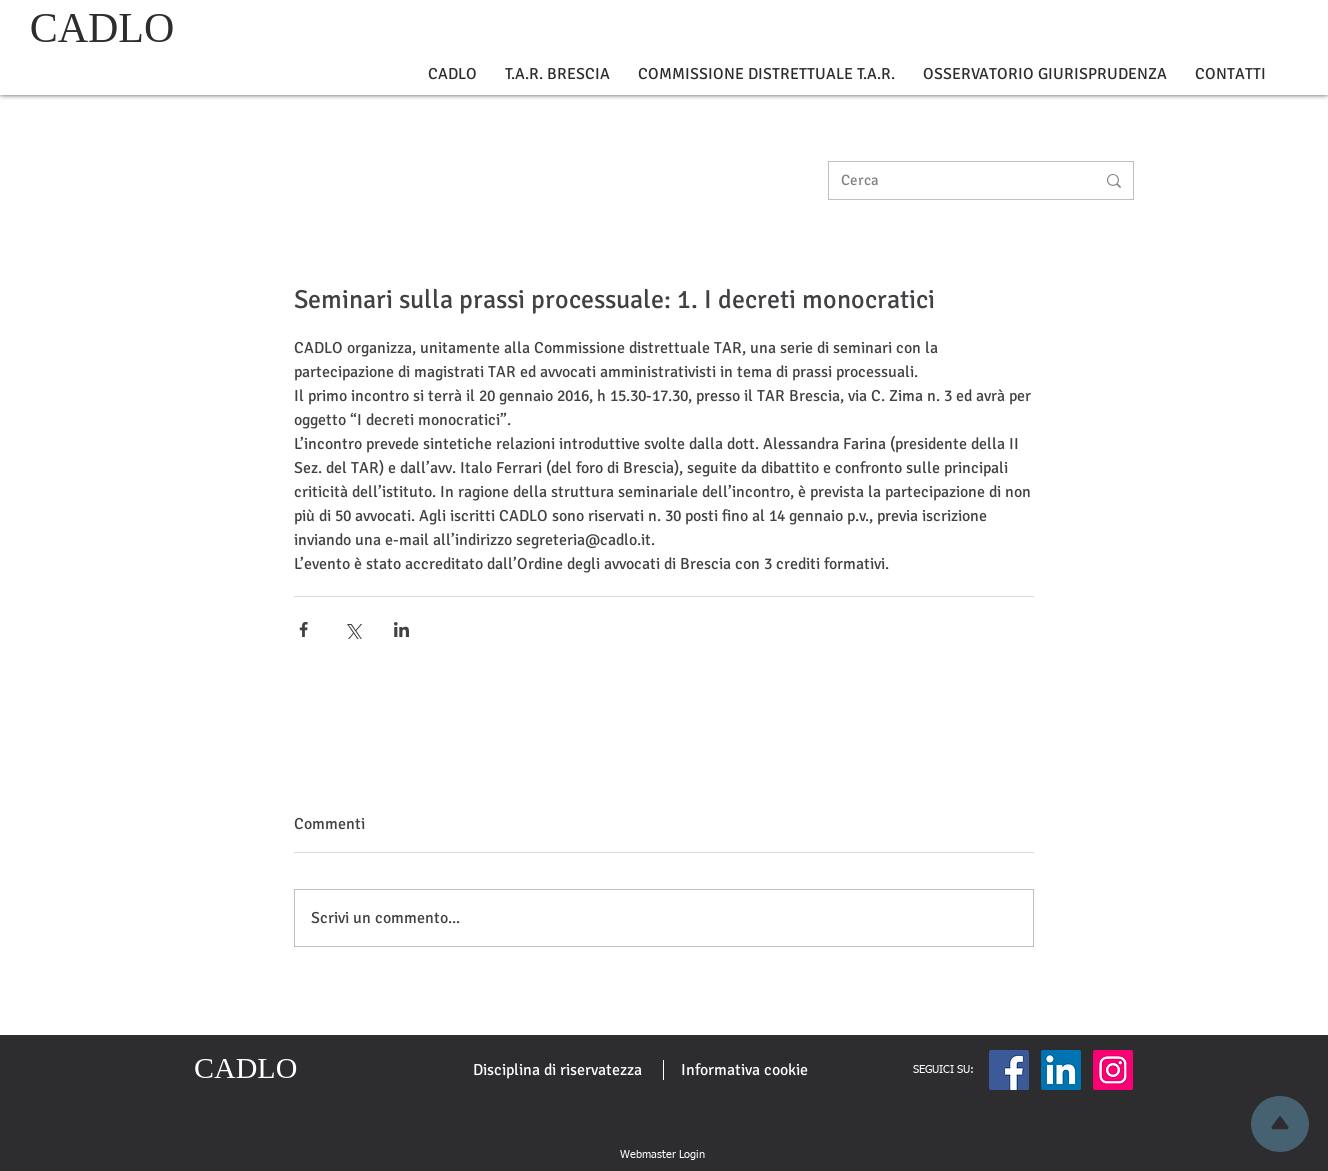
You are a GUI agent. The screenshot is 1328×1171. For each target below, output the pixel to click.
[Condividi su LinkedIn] (401, 629)
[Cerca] (953, 180)
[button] (452, 74)
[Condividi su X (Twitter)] (352, 629)
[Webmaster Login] (662, 1155)
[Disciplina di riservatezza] (557, 1070)
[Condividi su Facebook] (303, 629)
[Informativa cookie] (744, 1070)
